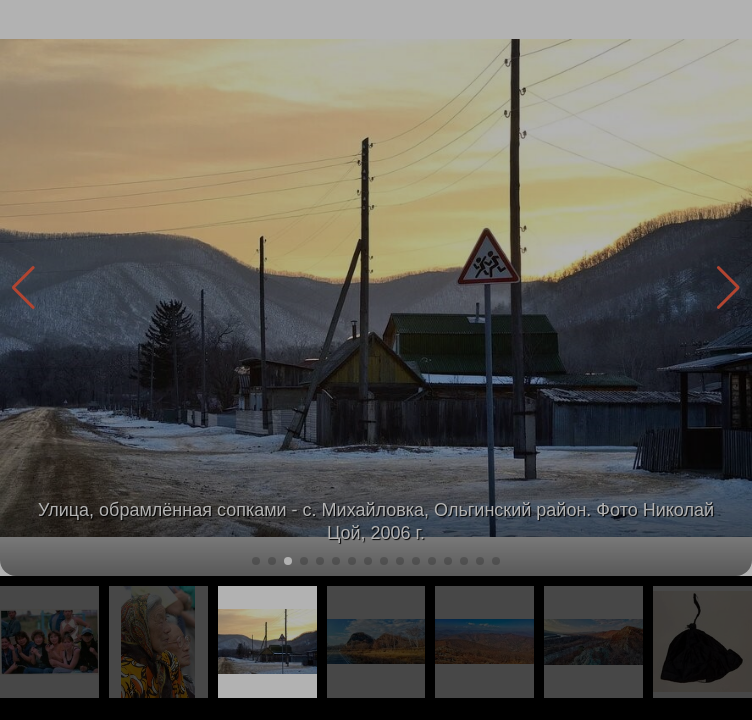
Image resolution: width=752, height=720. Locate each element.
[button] (728, 288)
